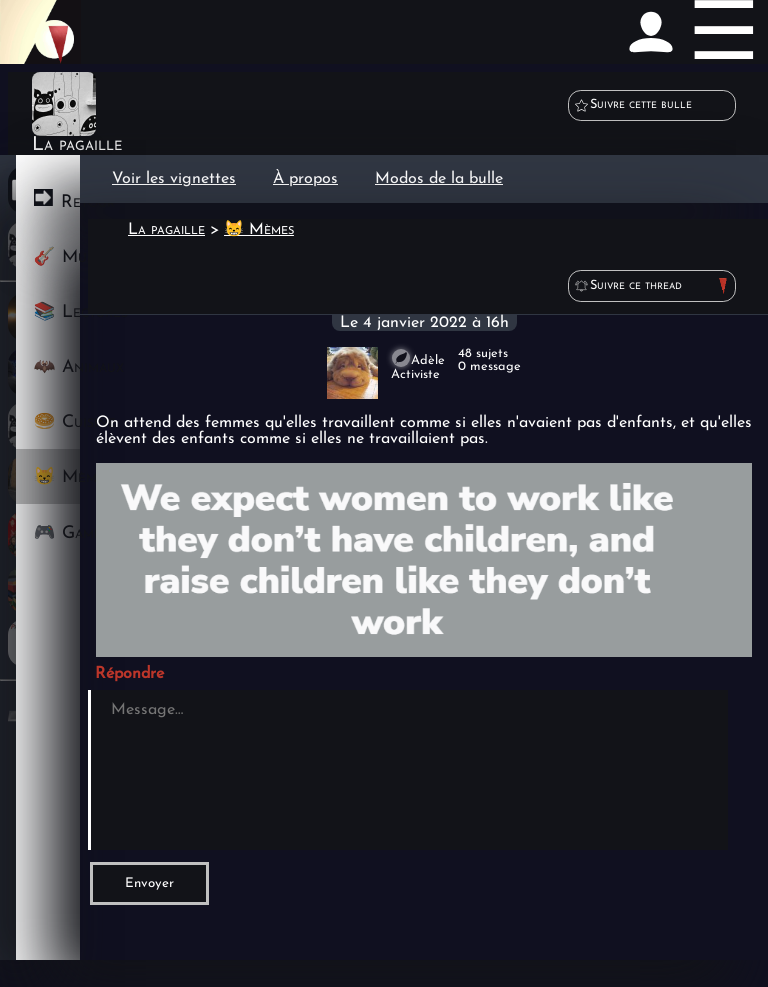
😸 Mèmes (259, 230)
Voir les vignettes (174, 179)
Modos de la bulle (439, 179)
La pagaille (166, 230)
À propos (305, 179)
